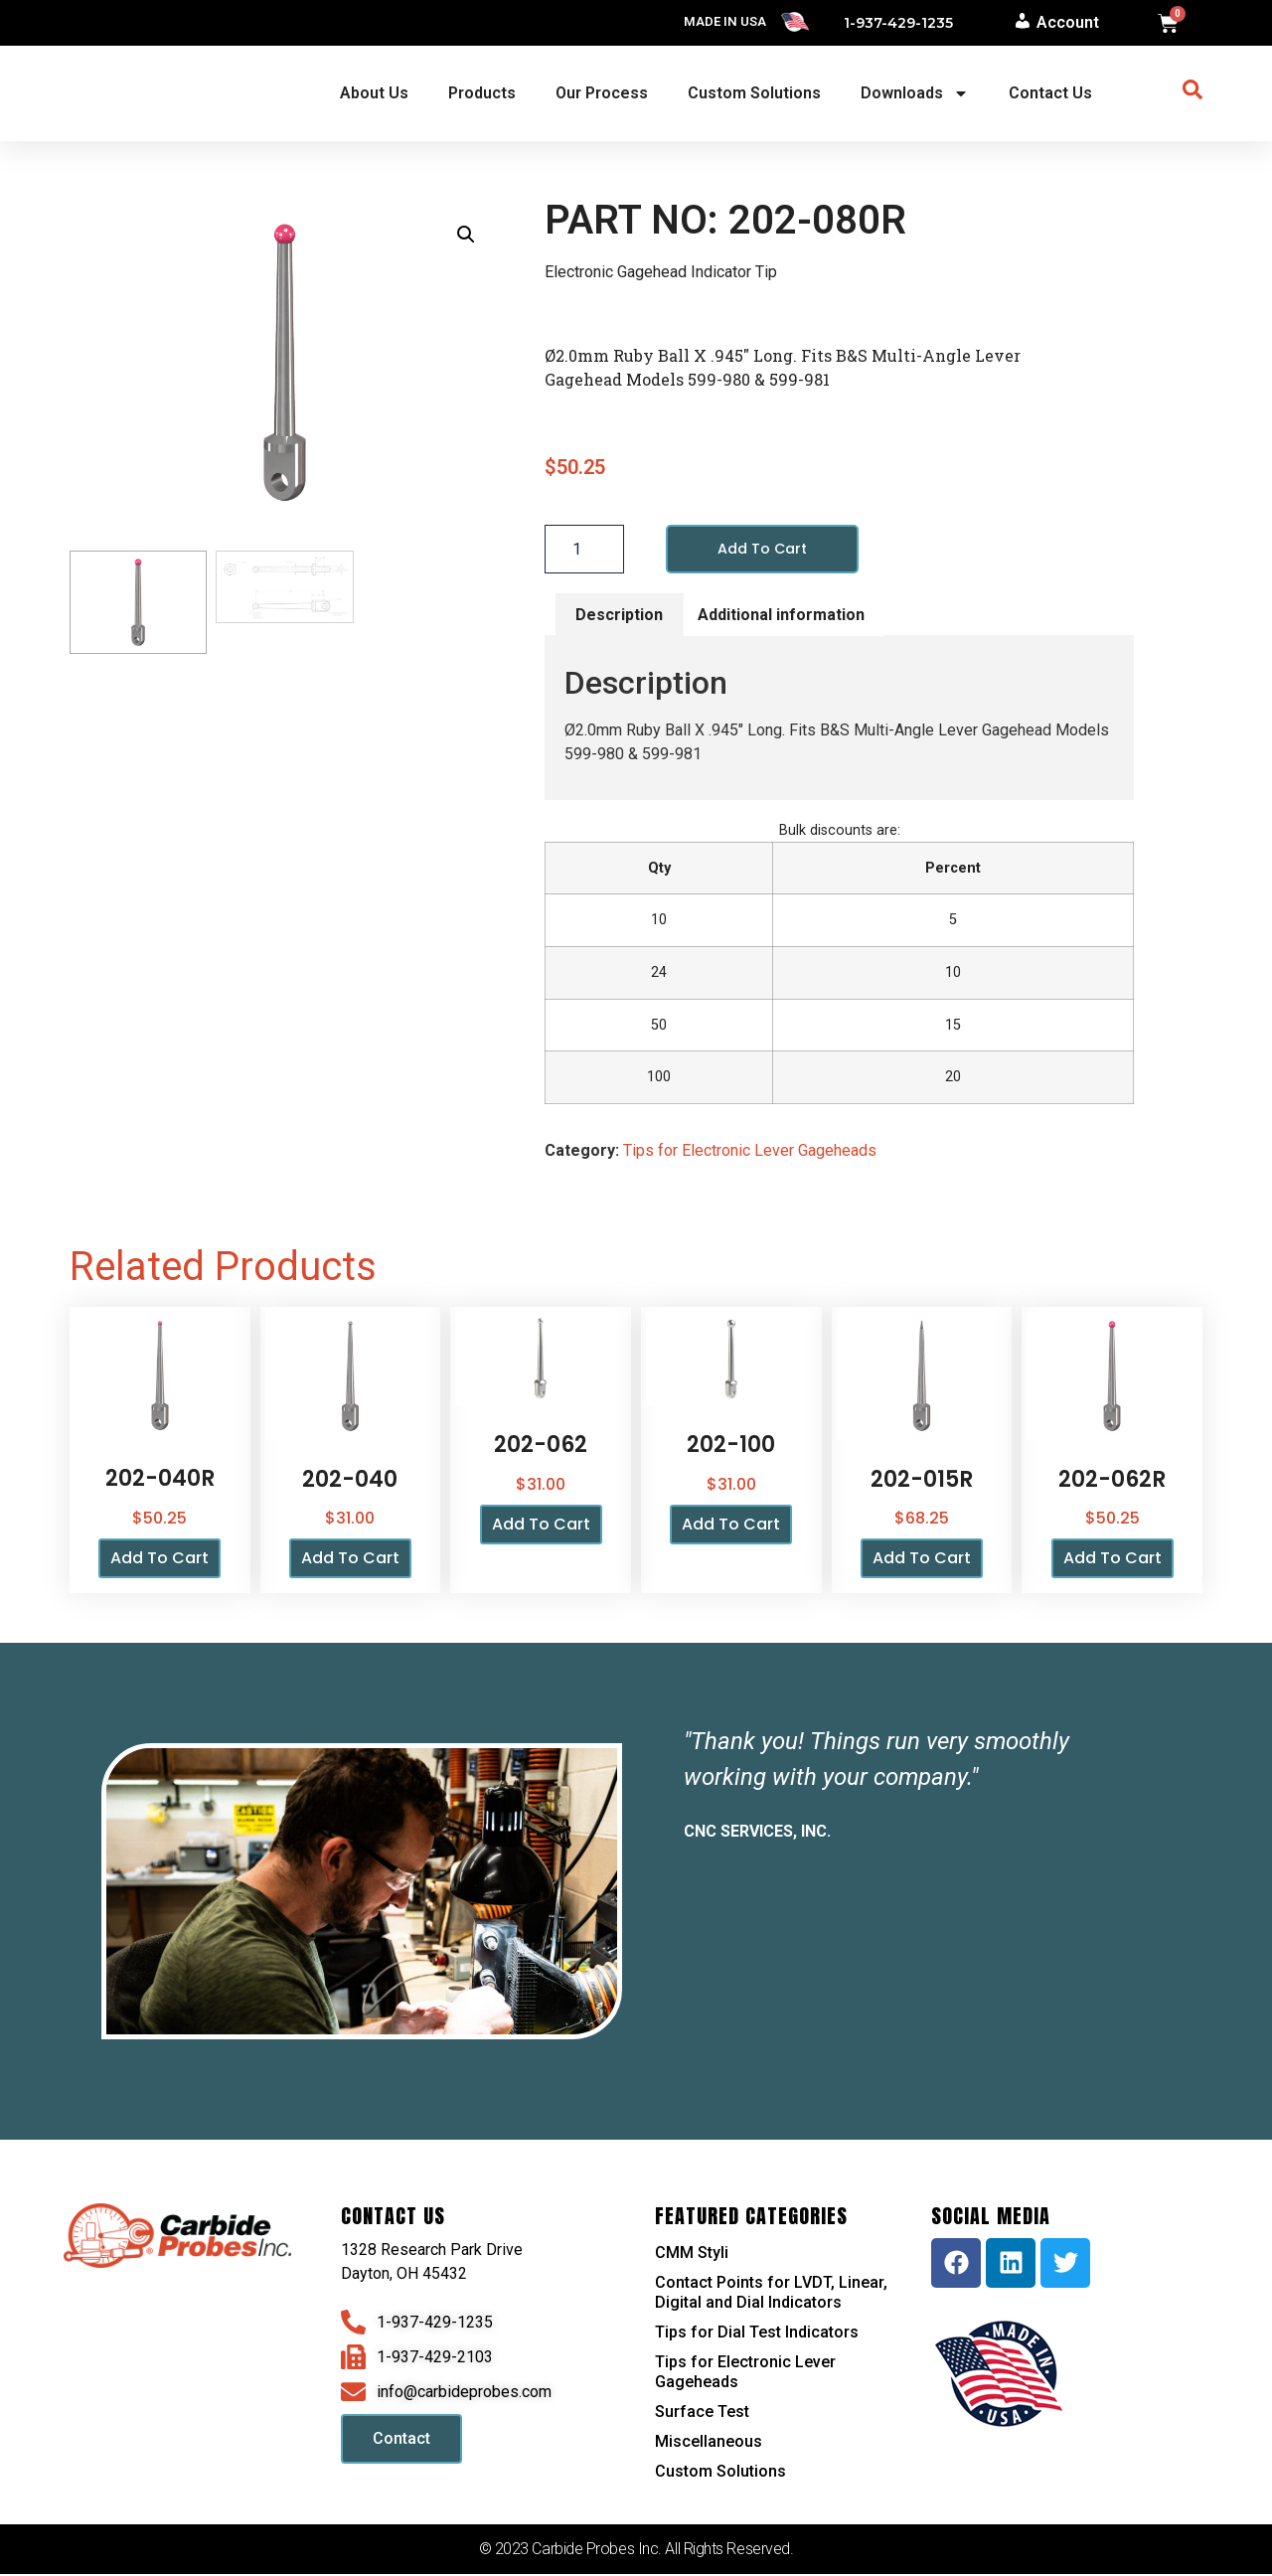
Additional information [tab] (781, 615)
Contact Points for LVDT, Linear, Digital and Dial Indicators (771, 2294)
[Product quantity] (584, 549)
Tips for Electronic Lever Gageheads (749, 1152)
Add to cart (766, 549)
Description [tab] (619, 615)
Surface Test (702, 2413)
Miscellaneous (708, 2443)
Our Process (602, 92)
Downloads (915, 93)
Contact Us (1050, 92)
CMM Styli (691, 2254)
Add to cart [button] (159, 1559)
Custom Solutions (754, 92)
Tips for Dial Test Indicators (757, 2334)
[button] (466, 234)
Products (482, 92)
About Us (374, 92)
